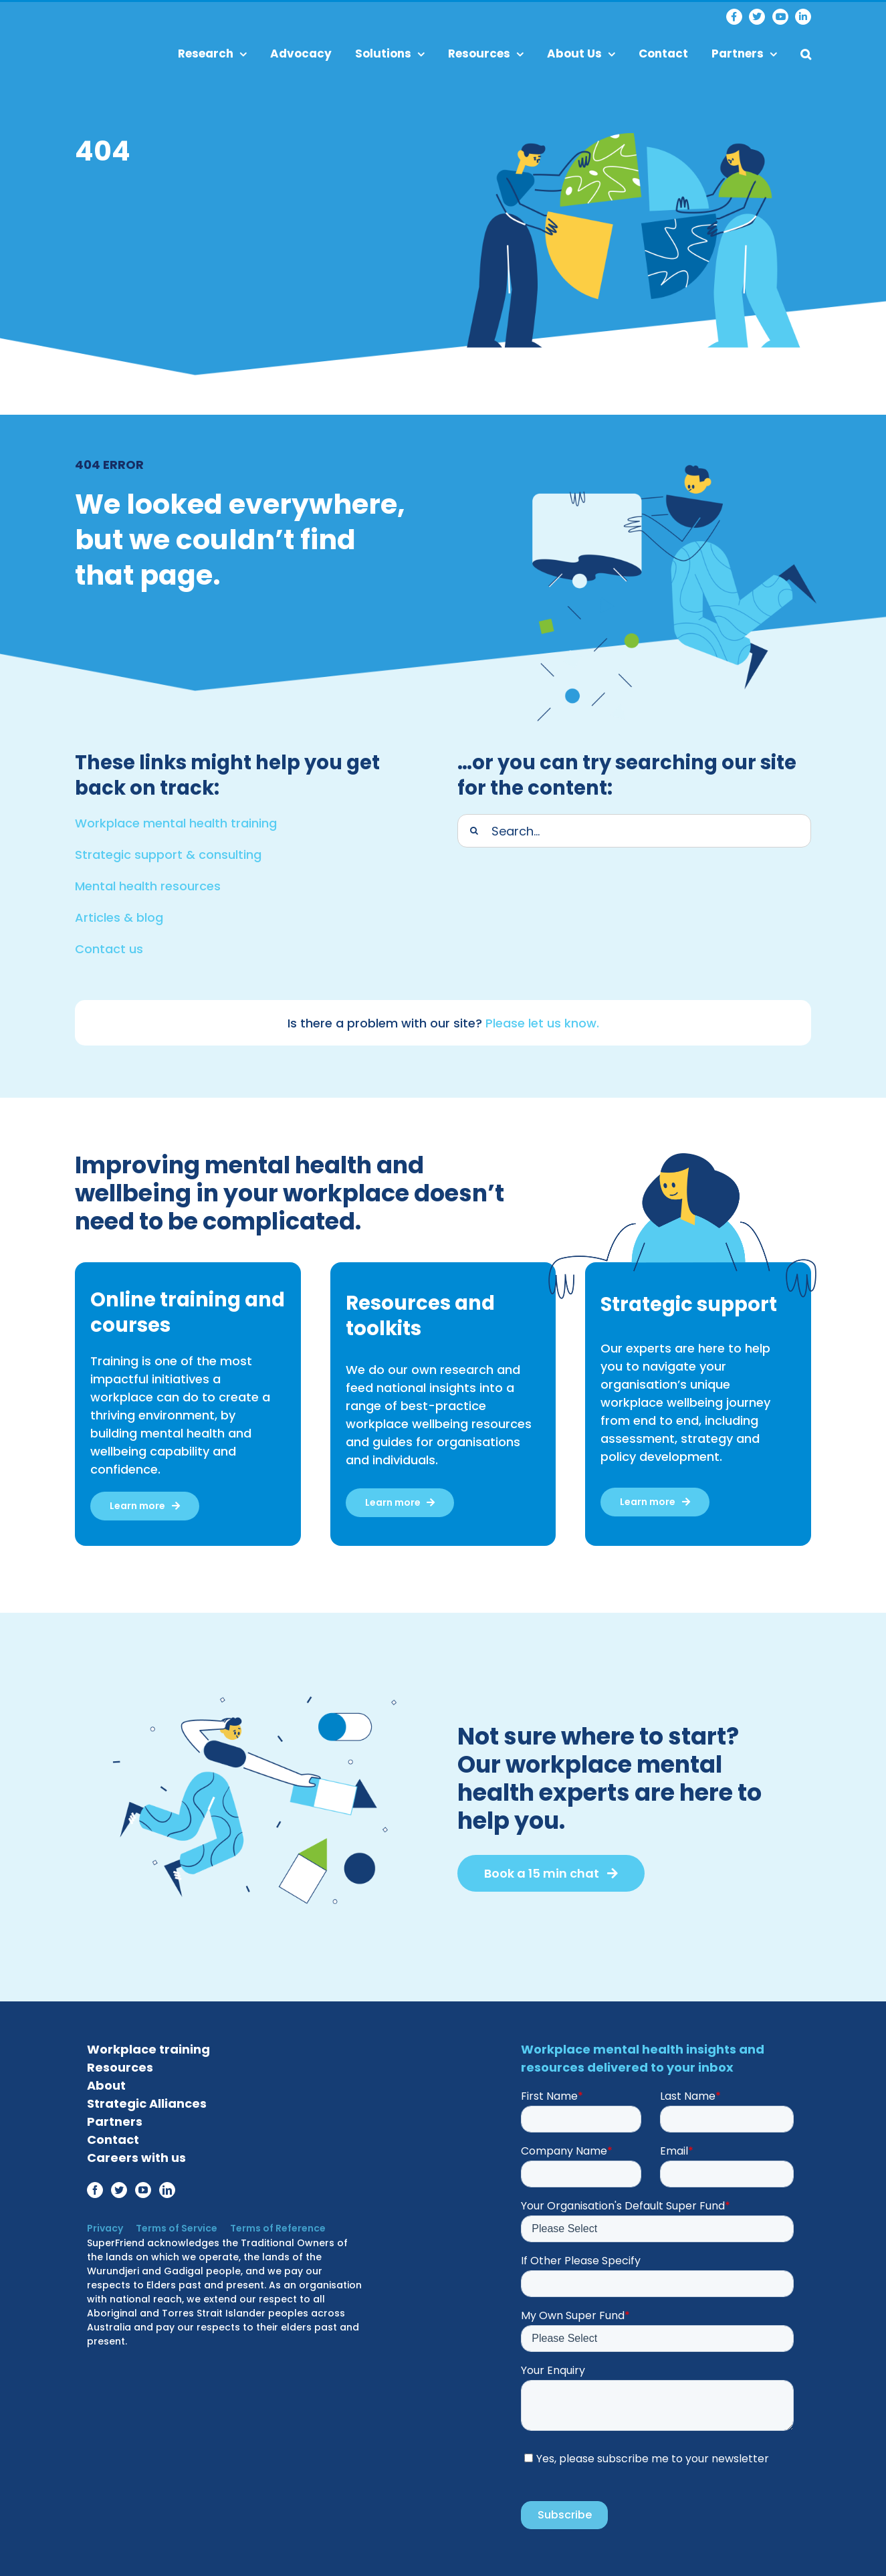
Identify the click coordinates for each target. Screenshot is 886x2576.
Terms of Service (174, 2225)
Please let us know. (542, 1019)
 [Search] (474, 827)
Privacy (105, 2225)
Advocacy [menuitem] (301, 53)
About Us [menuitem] (581, 53)
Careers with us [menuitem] (136, 2154)
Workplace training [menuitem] (148, 2046)
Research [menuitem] (212, 53)
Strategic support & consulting (168, 851)
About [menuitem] (106, 2082)
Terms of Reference (272, 2225)
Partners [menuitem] (744, 53)
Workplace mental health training (176, 819)
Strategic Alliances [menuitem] (147, 2100)
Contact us (109, 945)
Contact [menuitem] (663, 53)
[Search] (633, 827)
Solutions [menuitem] (390, 53)
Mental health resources (148, 882)
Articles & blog (119, 914)
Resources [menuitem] (486, 53)
